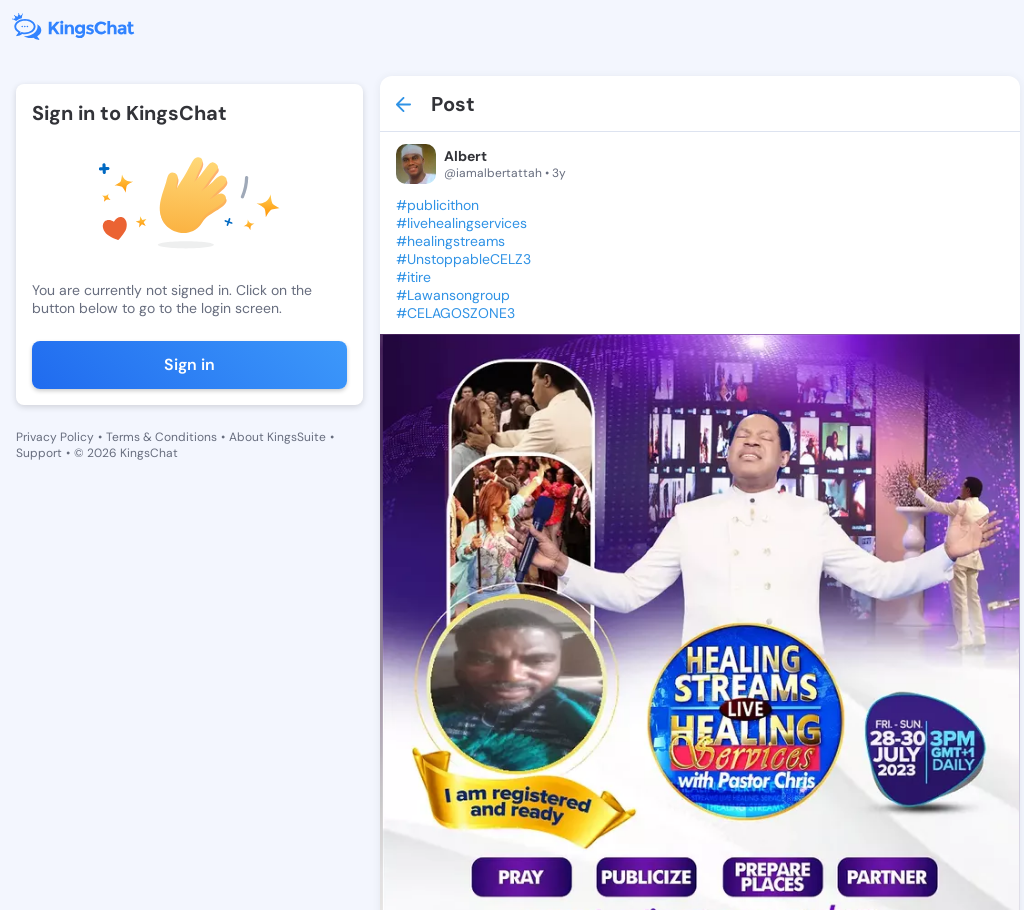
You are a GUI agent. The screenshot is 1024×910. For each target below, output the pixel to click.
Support (39, 453)
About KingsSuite (277, 437)
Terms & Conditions (161, 437)
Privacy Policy (55, 437)
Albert (465, 156)
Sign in (189, 364)
